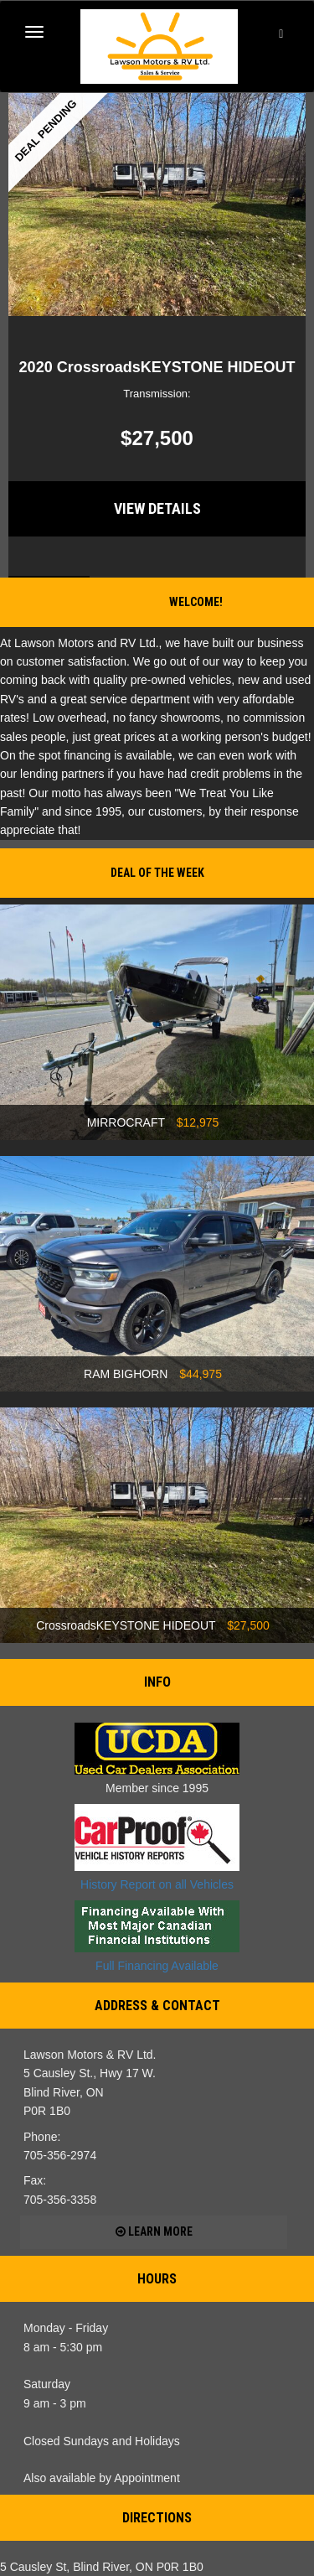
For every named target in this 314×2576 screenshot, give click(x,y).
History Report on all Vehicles (157, 1847)
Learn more (154, 2231)
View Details (157, 508)
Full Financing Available (157, 1936)
